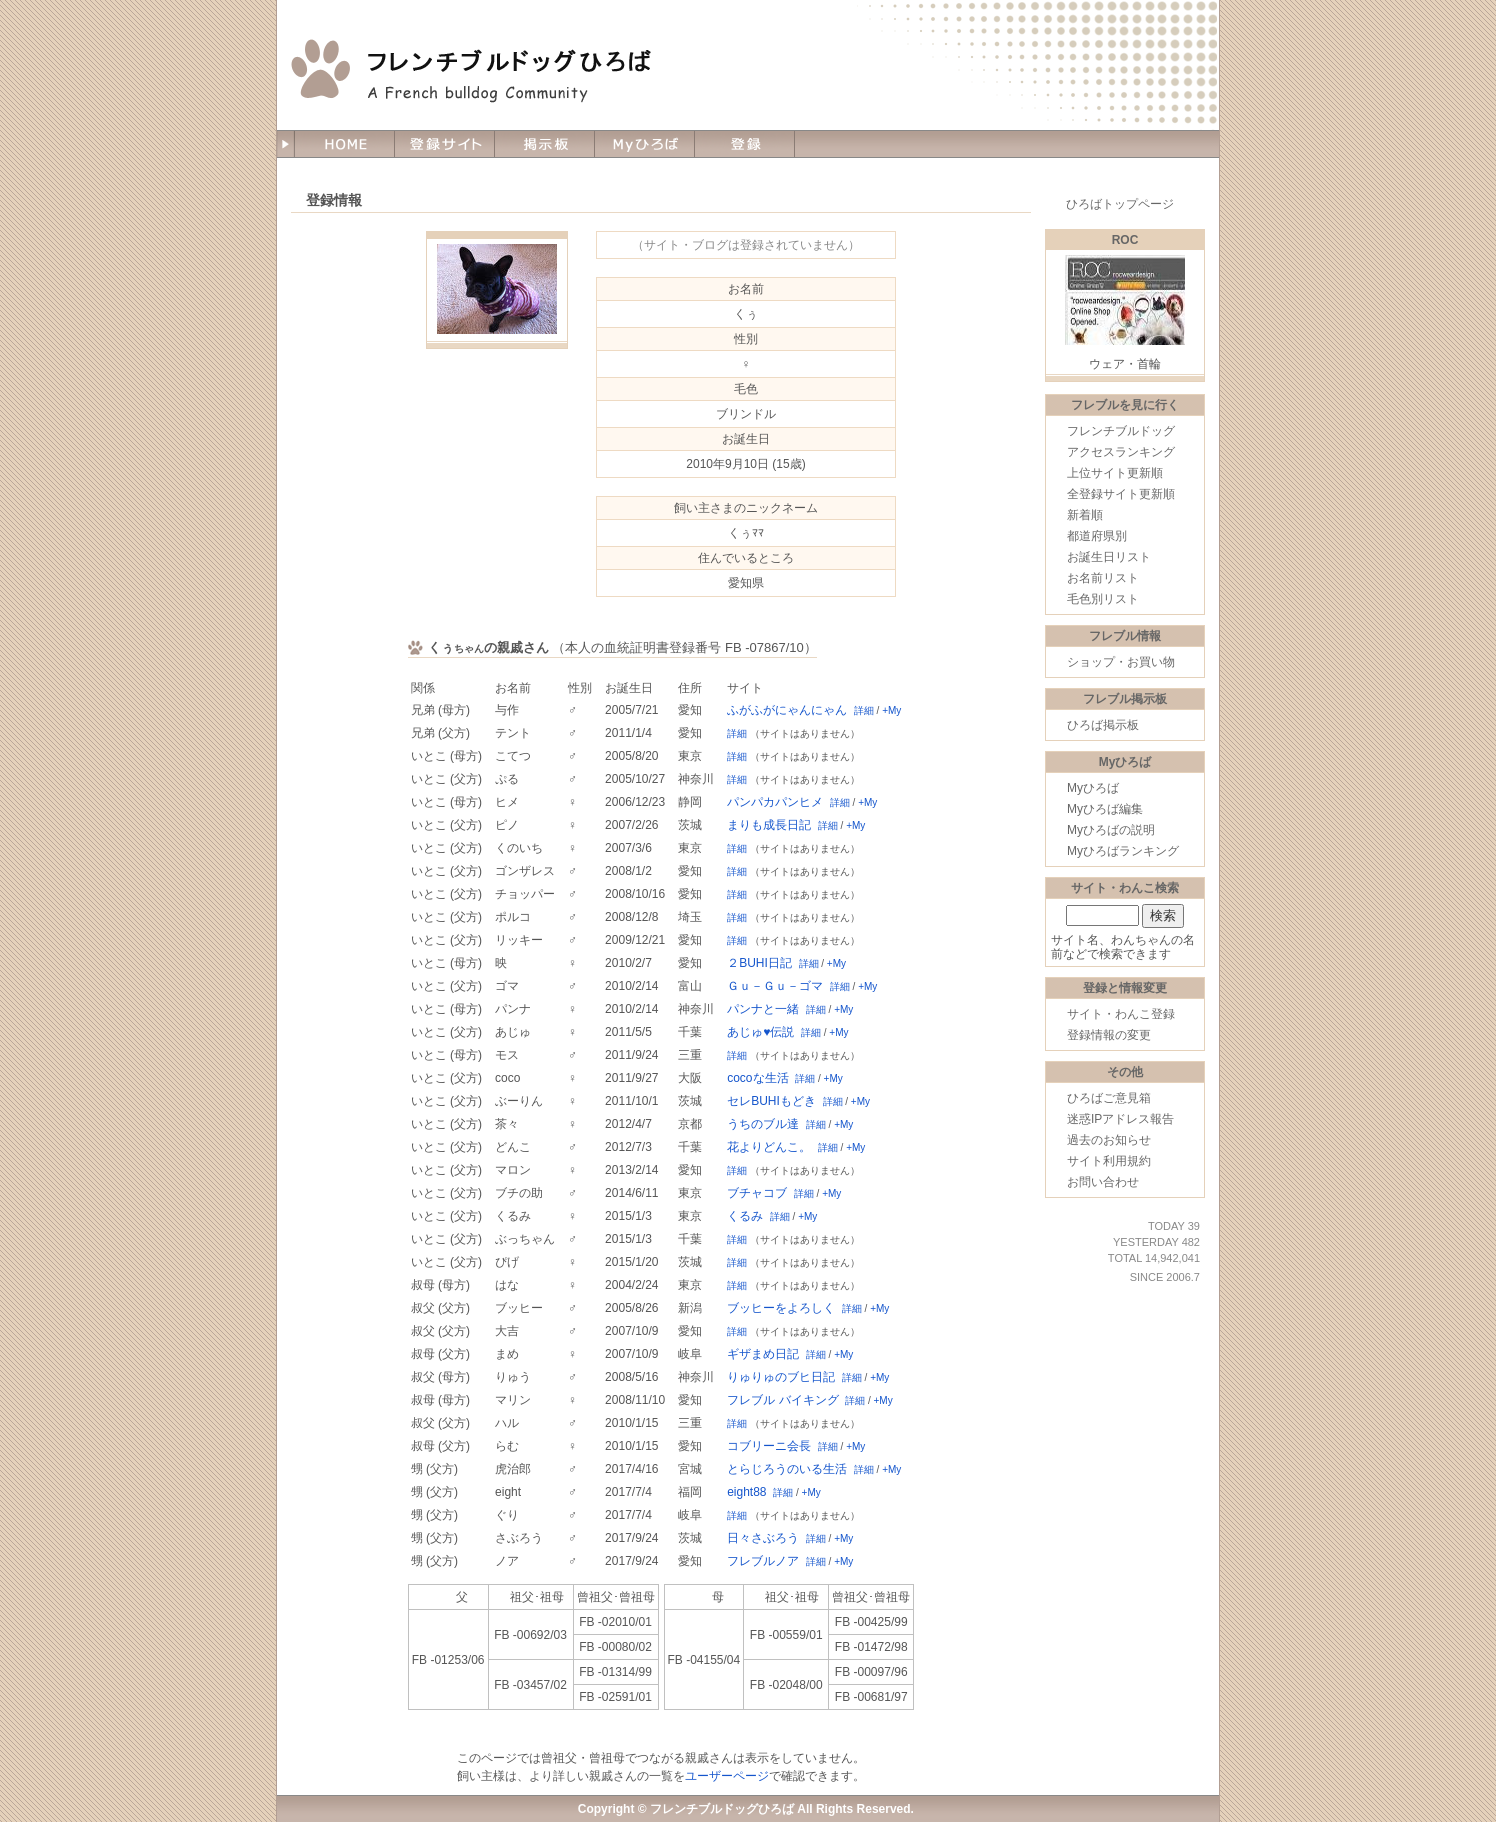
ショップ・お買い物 (1121, 662)
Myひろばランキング (1123, 851)
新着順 (1085, 515)
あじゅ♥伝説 (760, 1032)
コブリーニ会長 (769, 1446)
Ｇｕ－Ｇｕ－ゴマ (775, 986)
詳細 (864, 710)
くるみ (745, 1216)
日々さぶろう (763, 1538)
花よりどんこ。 (769, 1147)
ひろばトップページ (1120, 204)
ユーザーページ (727, 1776)
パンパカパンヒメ (775, 802)
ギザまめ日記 (763, 1354)
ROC (1125, 240)
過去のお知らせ (1109, 1140)
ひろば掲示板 (1103, 725)
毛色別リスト (1103, 599)
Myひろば (1093, 788)
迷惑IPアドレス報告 (1120, 1119)
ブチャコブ (757, 1193)
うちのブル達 (763, 1124)
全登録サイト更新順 (1121, 494)
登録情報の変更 (1109, 1035)
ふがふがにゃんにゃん (787, 710)
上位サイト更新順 (1115, 473)
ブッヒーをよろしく (781, 1308)
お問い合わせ (1103, 1182)
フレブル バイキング (782, 1400)
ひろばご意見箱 (1109, 1098)
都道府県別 (1097, 536)
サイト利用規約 (1109, 1161)
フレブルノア (763, 1561)
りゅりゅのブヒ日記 (781, 1377)
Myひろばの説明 (1111, 830)
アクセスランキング (1121, 452)
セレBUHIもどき (771, 1101)
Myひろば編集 (1105, 809)
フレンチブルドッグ (1121, 431)
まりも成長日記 (769, 825)
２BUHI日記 (759, 963)
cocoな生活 (757, 1078)
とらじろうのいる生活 (787, 1469)
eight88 (746, 1492)
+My (891, 710)
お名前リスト (1103, 578)
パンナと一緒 (763, 1009)
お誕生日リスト (1109, 557)
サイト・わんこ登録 (1121, 1014)
